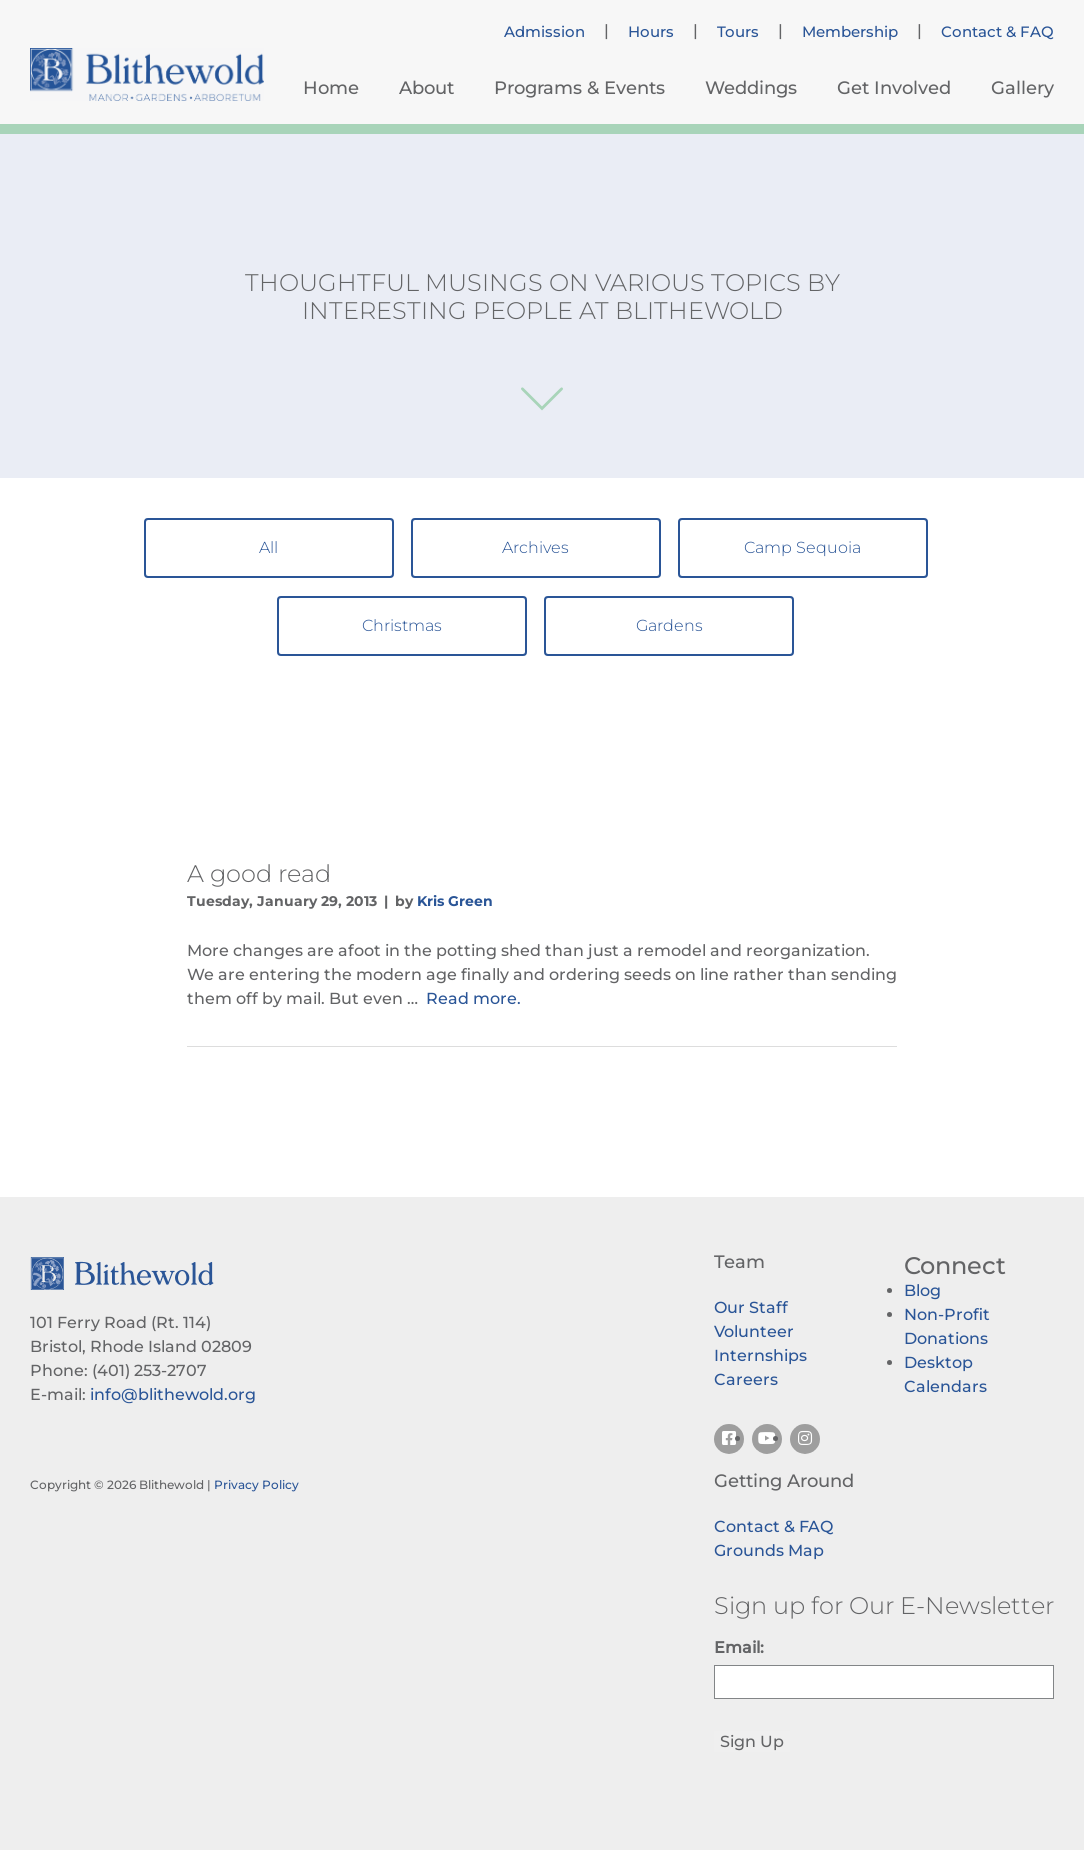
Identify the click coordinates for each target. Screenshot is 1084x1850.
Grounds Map (769, 1550)
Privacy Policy (256, 1484)
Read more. (473, 998)
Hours (651, 32)
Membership (850, 32)
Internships (760, 1355)
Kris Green (455, 901)
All (268, 547)
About (426, 88)
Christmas (402, 625)
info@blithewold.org (173, 1394)
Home (331, 88)
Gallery (1022, 88)
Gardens (669, 625)
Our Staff (751, 1307)
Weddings (751, 88)
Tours (738, 32)
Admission (544, 32)
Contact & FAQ (997, 32)
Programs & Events (579, 88)
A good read (259, 873)
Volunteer (754, 1331)
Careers (746, 1379)
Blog (922, 1290)
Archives (535, 547)
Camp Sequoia (802, 547)
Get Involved (894, 88)
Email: (739, 1647)
